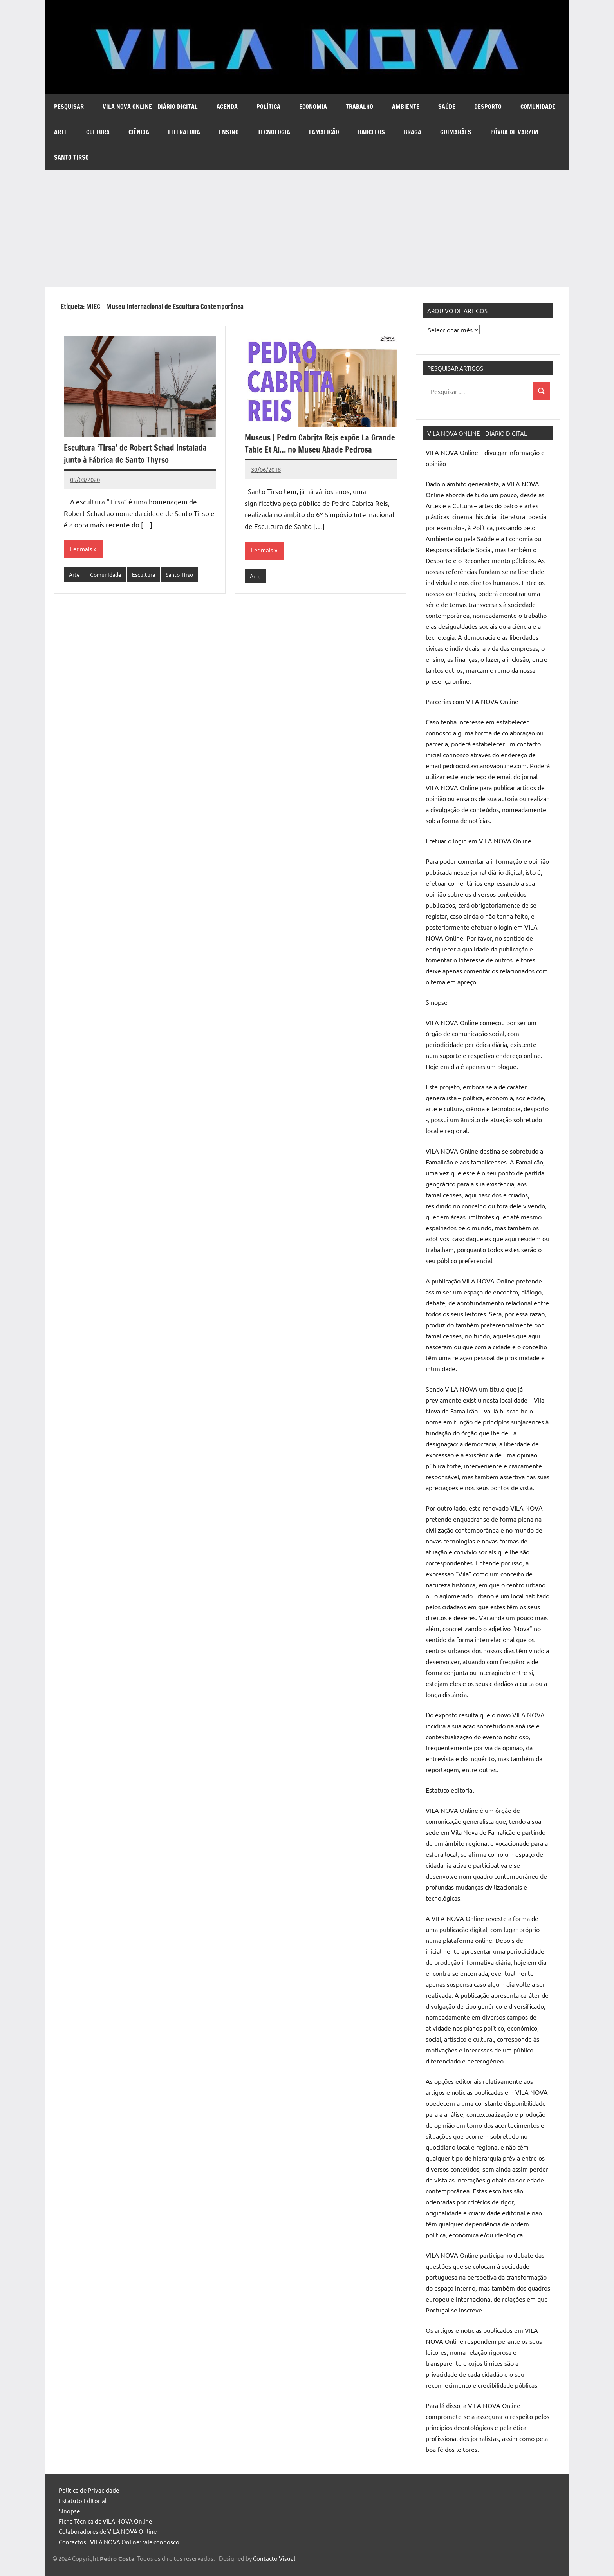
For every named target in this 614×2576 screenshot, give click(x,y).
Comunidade (537, 106)
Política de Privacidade (89, 2490)
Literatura (184, 132)
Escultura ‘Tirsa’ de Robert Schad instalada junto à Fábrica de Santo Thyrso (137, 453)
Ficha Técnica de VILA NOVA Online (105, 2521)
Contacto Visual (274, 2558)
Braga (412, 132)
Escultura (148, 575)
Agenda (227, 106)
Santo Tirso (71, 157)
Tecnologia (274, 132)
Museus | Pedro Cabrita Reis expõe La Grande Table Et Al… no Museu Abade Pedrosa (310, 449)
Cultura (98, 132)
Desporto (488, 106)
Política (268, 106)
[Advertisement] (307, 228)
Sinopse (69, 2511)
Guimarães (455, 132)
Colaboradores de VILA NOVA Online (108, 2531)
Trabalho (359, 106)
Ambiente (405, 106)
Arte (60, 132)
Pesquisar (69, 106)
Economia (313, 106)
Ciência (138, 132)
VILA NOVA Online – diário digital (150, 106)
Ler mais (82, 549)
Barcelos (371, 132)
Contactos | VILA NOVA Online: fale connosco (119, 2541)
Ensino (229, 132)
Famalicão (324, 132)
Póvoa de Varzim (514, 132)
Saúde (446, 106)
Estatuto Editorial (83, 2500)
